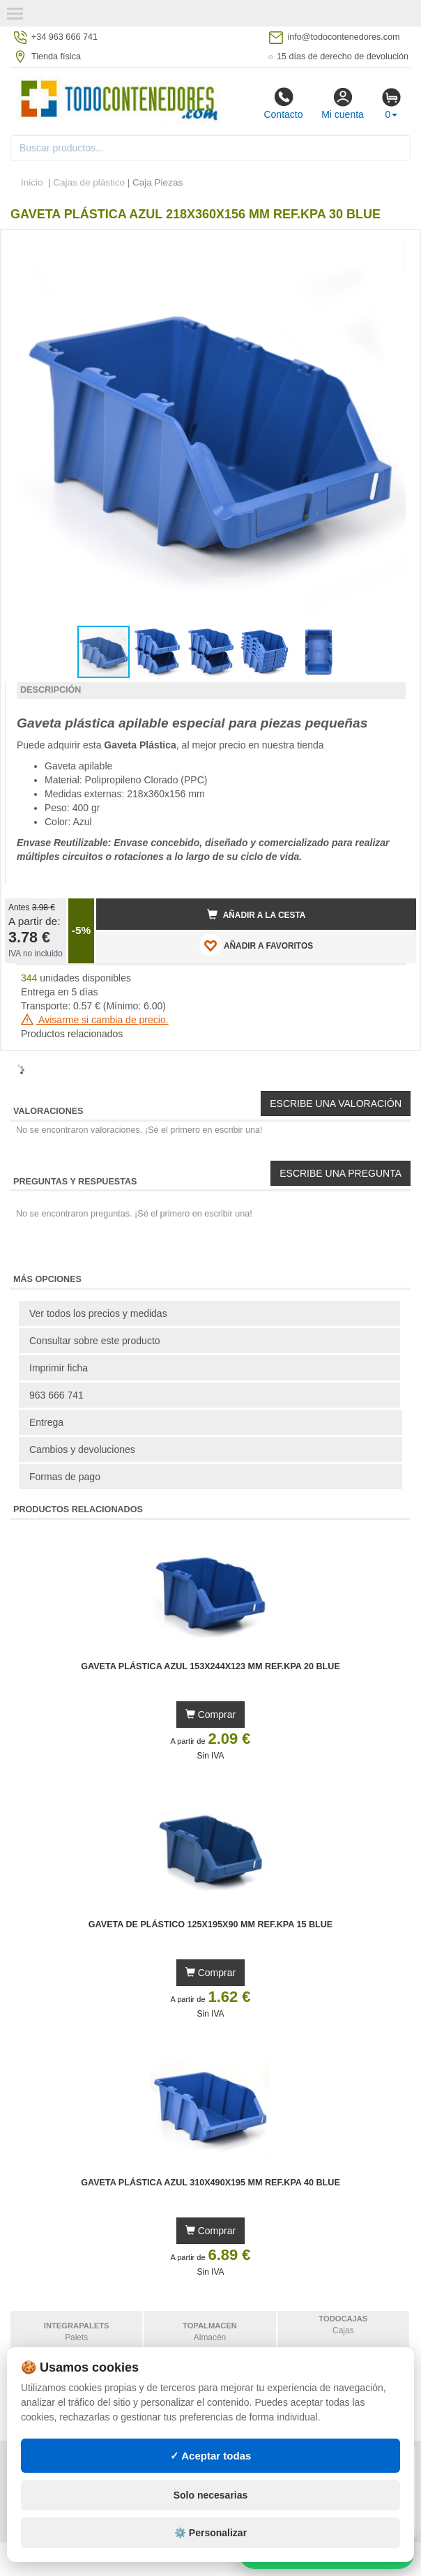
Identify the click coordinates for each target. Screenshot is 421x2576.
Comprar (210, 1714)
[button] (393, 246)
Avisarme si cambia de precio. (95, 1019)
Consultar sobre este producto (94, 1340)
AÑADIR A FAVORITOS (256, 945)
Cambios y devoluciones (82, 1449)
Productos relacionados (72, 1033)
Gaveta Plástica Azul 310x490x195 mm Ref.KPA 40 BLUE (210, 2182)
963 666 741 (56, 1395)
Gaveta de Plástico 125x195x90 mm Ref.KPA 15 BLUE (210, 1924)
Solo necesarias (211, 2495)
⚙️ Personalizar (210, 2532)
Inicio (32, 182)
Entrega (46, 1422)
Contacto (283, 103)
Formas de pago (64, 1476)
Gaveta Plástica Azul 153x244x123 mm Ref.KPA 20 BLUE (210, 1666)
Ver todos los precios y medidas (98, 1313)
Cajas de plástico (89, 182)
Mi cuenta (342, 103)
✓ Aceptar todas (211, 2456)
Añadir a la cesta (256, 914)
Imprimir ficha (58, 1367)
